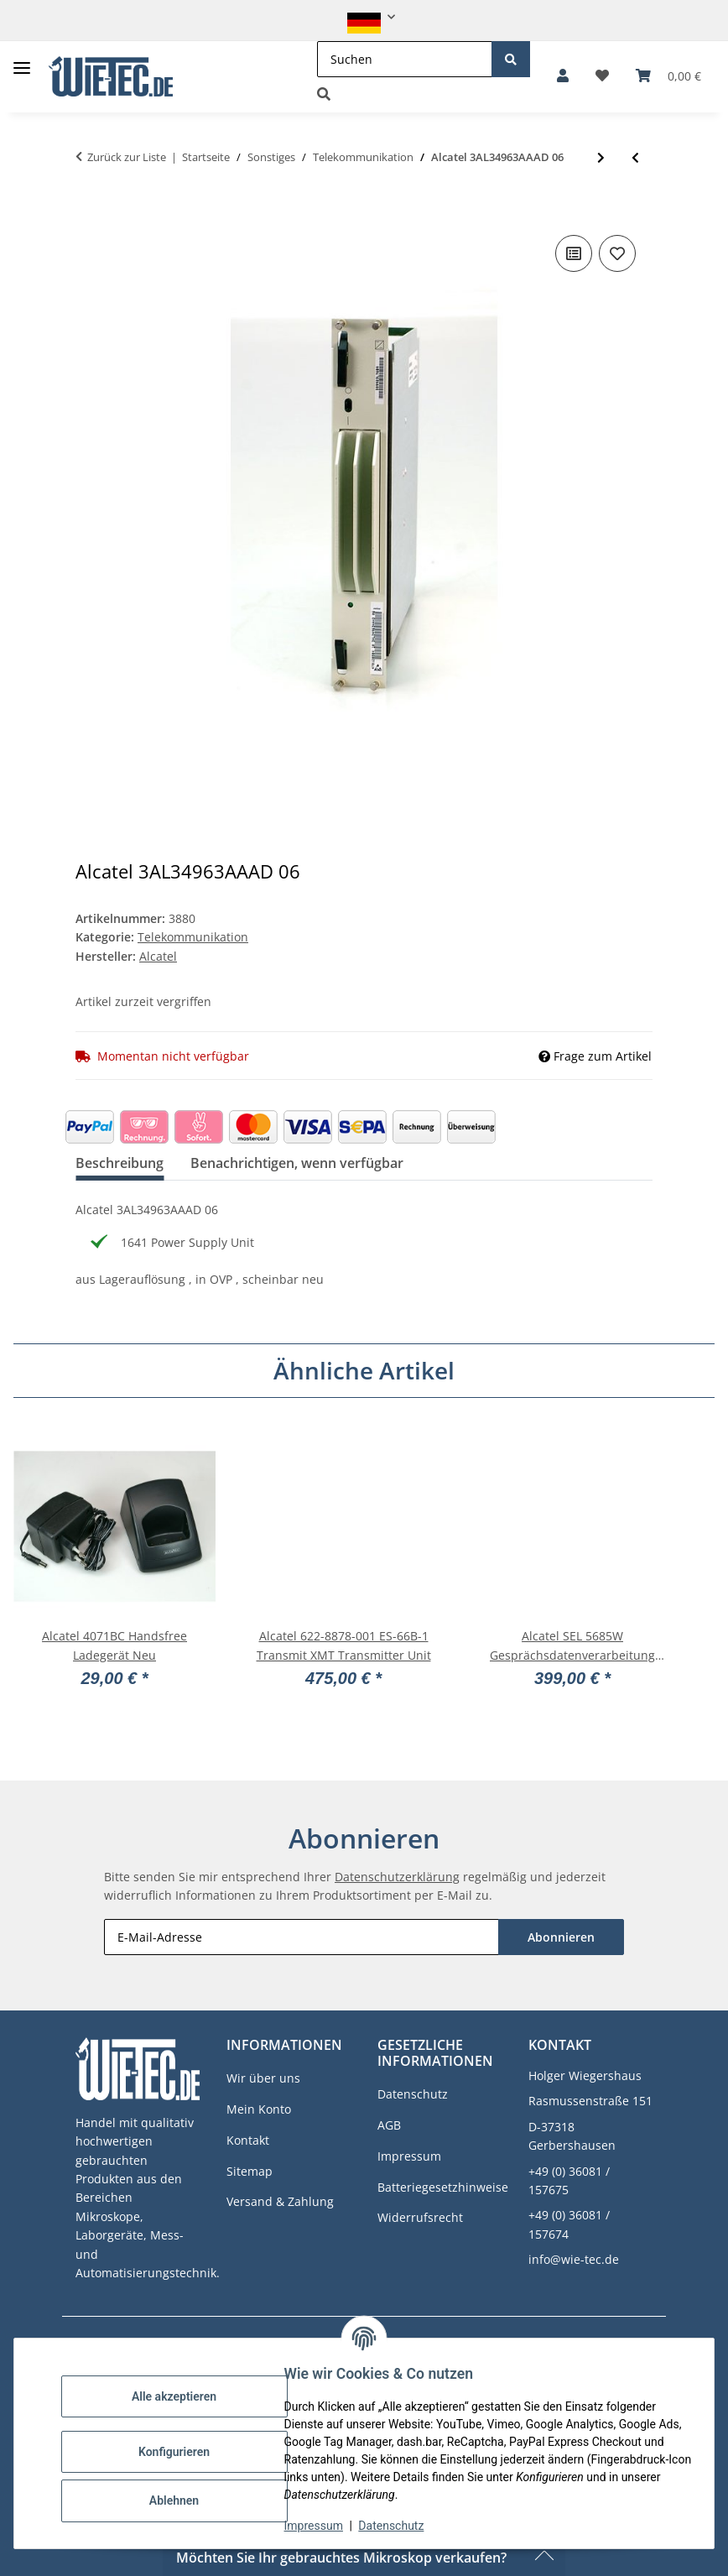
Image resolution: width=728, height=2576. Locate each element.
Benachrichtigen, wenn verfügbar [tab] (296, 1163)
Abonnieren (561, 1937)
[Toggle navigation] (21, 61)
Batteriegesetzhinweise (442, 2187)
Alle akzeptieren (184, 2396)
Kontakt (247, 2140)
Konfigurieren (184, 2452)
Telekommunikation (193, 937)
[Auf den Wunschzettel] (617, 253)
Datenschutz (401, 2525)
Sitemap (249, 2171)
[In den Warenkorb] (88, 205)
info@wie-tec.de (573, 2259)
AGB (389, 2125)
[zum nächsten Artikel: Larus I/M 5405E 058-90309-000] (601, 157)
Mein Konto (258, 2109)
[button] (364, 17)
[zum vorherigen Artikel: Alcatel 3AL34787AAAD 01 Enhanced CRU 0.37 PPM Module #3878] (635, 157)
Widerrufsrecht (420, 2217)
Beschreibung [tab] (119, 1163)
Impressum (323, 2525)
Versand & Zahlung (280, 2201)
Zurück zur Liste (126, 156)
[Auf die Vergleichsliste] (573, 253)
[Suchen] (404, 59)
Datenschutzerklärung (397, 1877)
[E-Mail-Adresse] (301, 1937)
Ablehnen (184, 2500)
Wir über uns (263, 2078)
